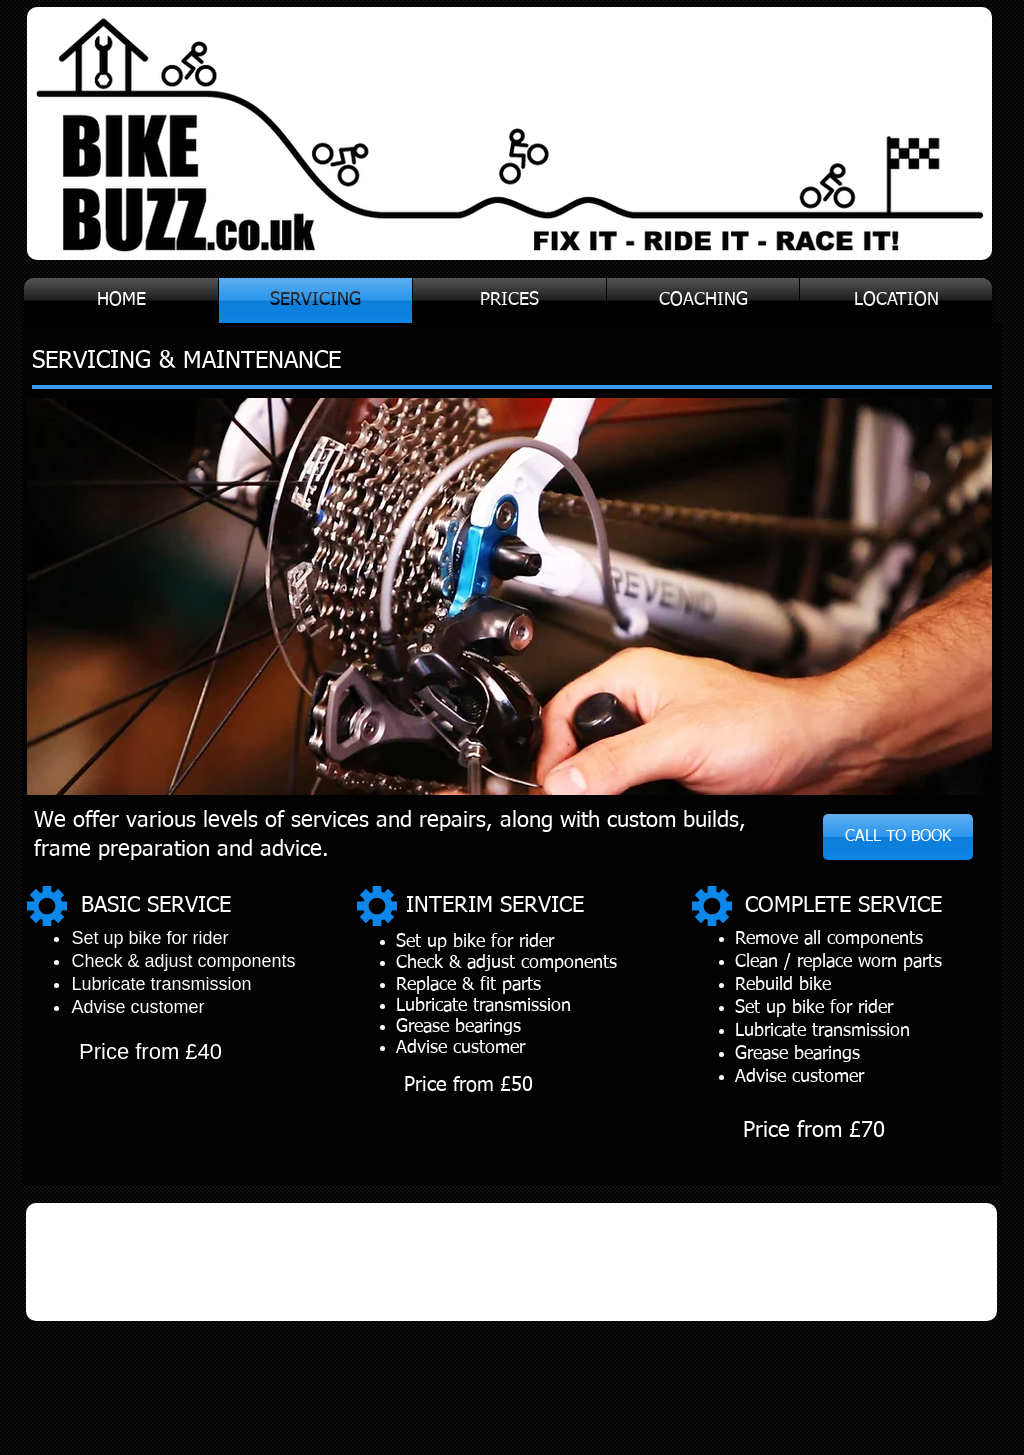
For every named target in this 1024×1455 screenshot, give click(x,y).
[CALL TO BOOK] (898, 837)
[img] (116, 1260)
